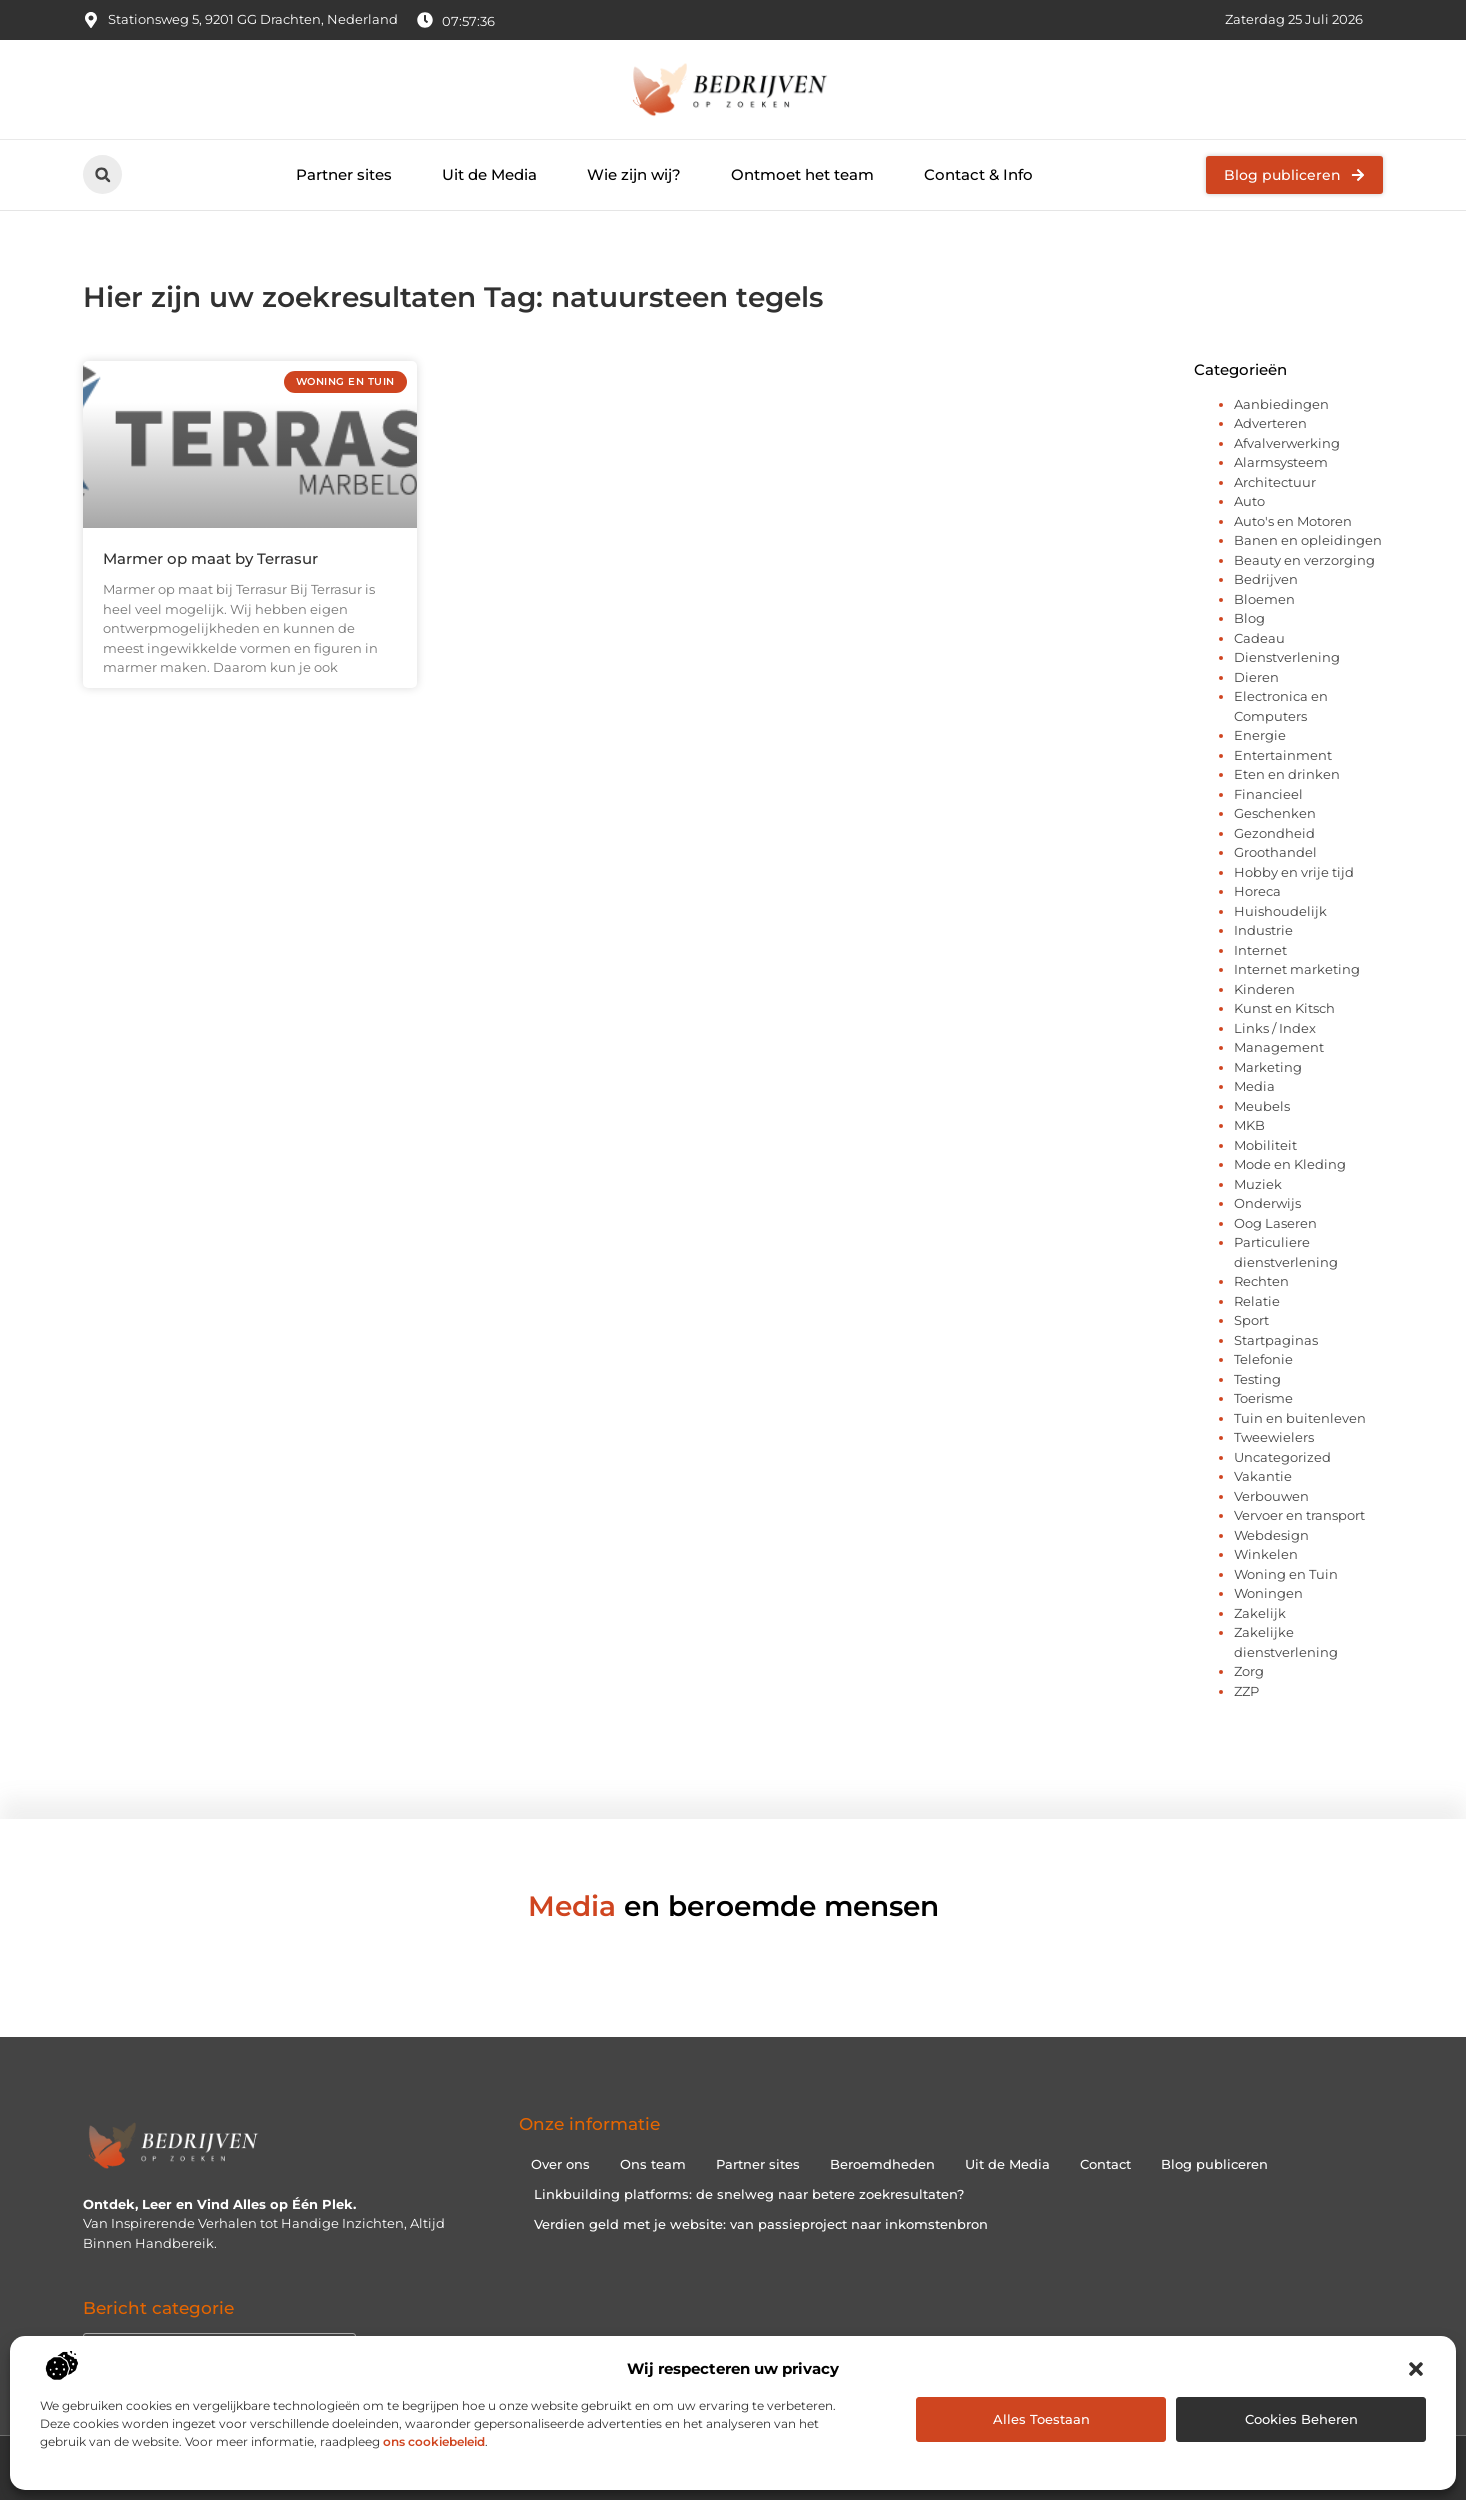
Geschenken (1275, 813)
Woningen (1268, 1593)
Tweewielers (1274, 1437)
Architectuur (1275, 482)
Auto (1249, 501)
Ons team (653, 2164)
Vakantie (1263, 1476)
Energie (1260, 735)
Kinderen (1264, 989)
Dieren (1256, 677)
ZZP (1246, 1691)
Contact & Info (978, 174)
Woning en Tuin (1286, 1574)
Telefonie (1263, 1359)
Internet (1260, 950)
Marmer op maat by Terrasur (210, 558)
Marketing (1268, 1067)
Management (1279, 1047)
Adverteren (1270, 423)
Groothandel (1275, 852)
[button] (1416, 2369)
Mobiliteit (1265, 1145)
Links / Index (1275, 1028)
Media (1254, 1086)
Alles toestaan (1041, 2419)
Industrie (1263, 930)
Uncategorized (1282, 1457)
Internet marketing (1297, 969)
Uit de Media (489, 174)
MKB (1249, 1125)
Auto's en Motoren (1293, 521)
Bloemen (1264, 599)
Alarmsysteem (1281, 462)
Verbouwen (1271, 1496)
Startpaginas (1276, 1340)
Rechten (1261, 1281)
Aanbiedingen (1281, 404)
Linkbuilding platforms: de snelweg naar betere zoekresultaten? (749, 2194)
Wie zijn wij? (634, 174)
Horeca (1257, 891)
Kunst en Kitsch (1284, 1008)
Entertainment (1283, 755)
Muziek (1258, 1184)
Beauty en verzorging (1304, 560)
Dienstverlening (1287, 657)
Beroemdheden (882, 2164)
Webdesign (1271, 1535)
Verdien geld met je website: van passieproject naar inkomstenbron (761, 2224)
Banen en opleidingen (1308, 540)
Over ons (560, 2164)
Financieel (1268, 794)
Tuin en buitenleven (1300, 1418)
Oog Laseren (1275, 1223)
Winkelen (1266, 1554)
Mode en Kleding (1290, 1164)
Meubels (1262, 1106)
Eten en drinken (1287, 774)
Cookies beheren (1301, 2419)
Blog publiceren (1214, 2164)
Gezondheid (1274, 833)
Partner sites (344, 174)
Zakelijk (1260, 1613)
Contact (1105, 2164)
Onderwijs (1267, 1203)
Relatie (1257, 1301)
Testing (1257, 1379)
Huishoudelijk (1280, 911)
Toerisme (1263, 1398)
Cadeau (1259, 638)
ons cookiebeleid (434, 2441)
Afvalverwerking (1287, 443)
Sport (1251, 1320)
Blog (1249, 618)
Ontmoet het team (802, 174)
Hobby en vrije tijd (1294, 872)
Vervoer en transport (1299, 1515)
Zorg (1249, 1671)
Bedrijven (1266, 579)
